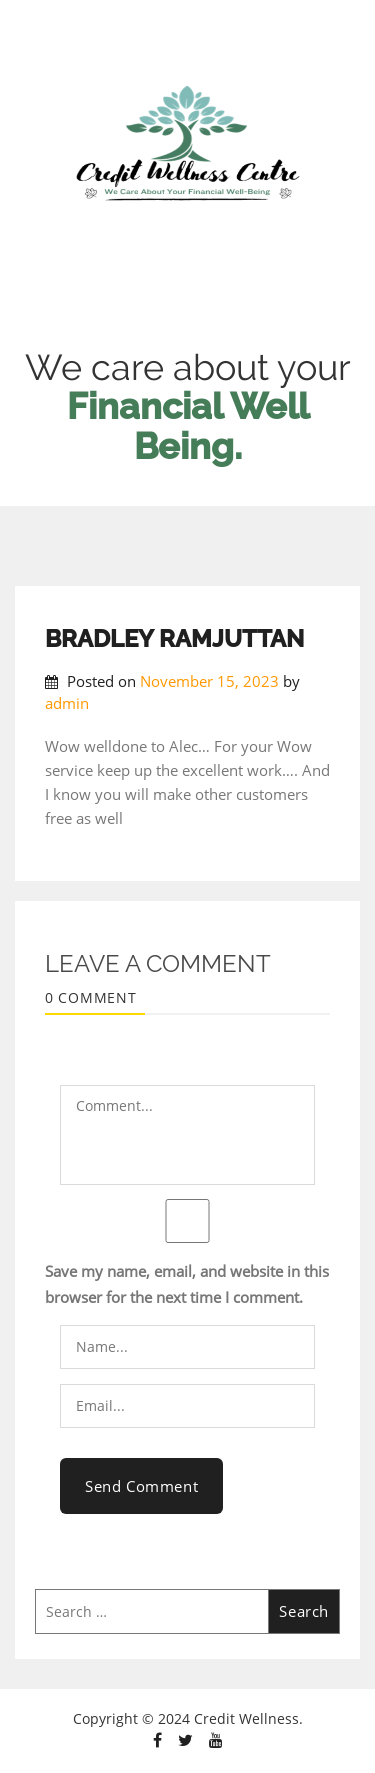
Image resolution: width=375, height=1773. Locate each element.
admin (67, 703)
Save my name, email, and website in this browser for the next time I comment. (187, 1284)
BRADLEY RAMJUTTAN (174, 638)
